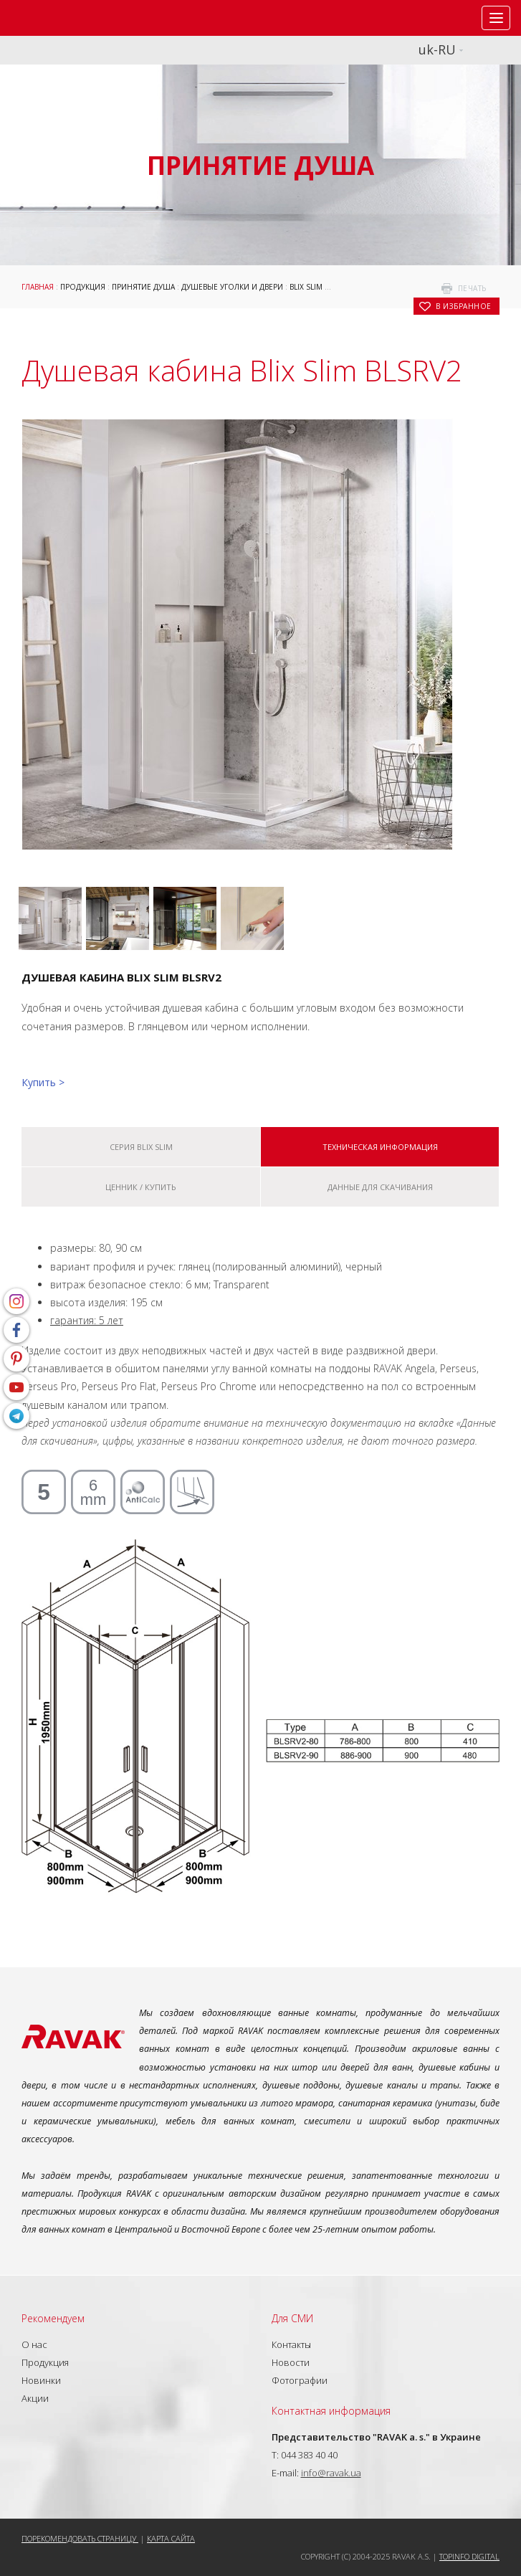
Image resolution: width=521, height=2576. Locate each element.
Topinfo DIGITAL (469, 2556)
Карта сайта (171, 2538)
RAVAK (54, 18)
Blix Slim (306, 287)
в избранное (464, 306)
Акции (35, 2398)
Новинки (41, 2380)
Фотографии (300, 2380)
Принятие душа (143, 287)
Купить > (42, 1082)
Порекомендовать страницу (79, 2538)
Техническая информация (380, 1146)
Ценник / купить (140, 1187)
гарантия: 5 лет (86, 1320)
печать (472, 288)
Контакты (291, 2344)
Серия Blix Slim (141, 1146)
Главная (37, 287)
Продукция (82, 287)
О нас (34, 2344)
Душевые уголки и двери (232, 287)
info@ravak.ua (331, 2472)
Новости (291, 2362)
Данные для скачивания (380, 1187)
